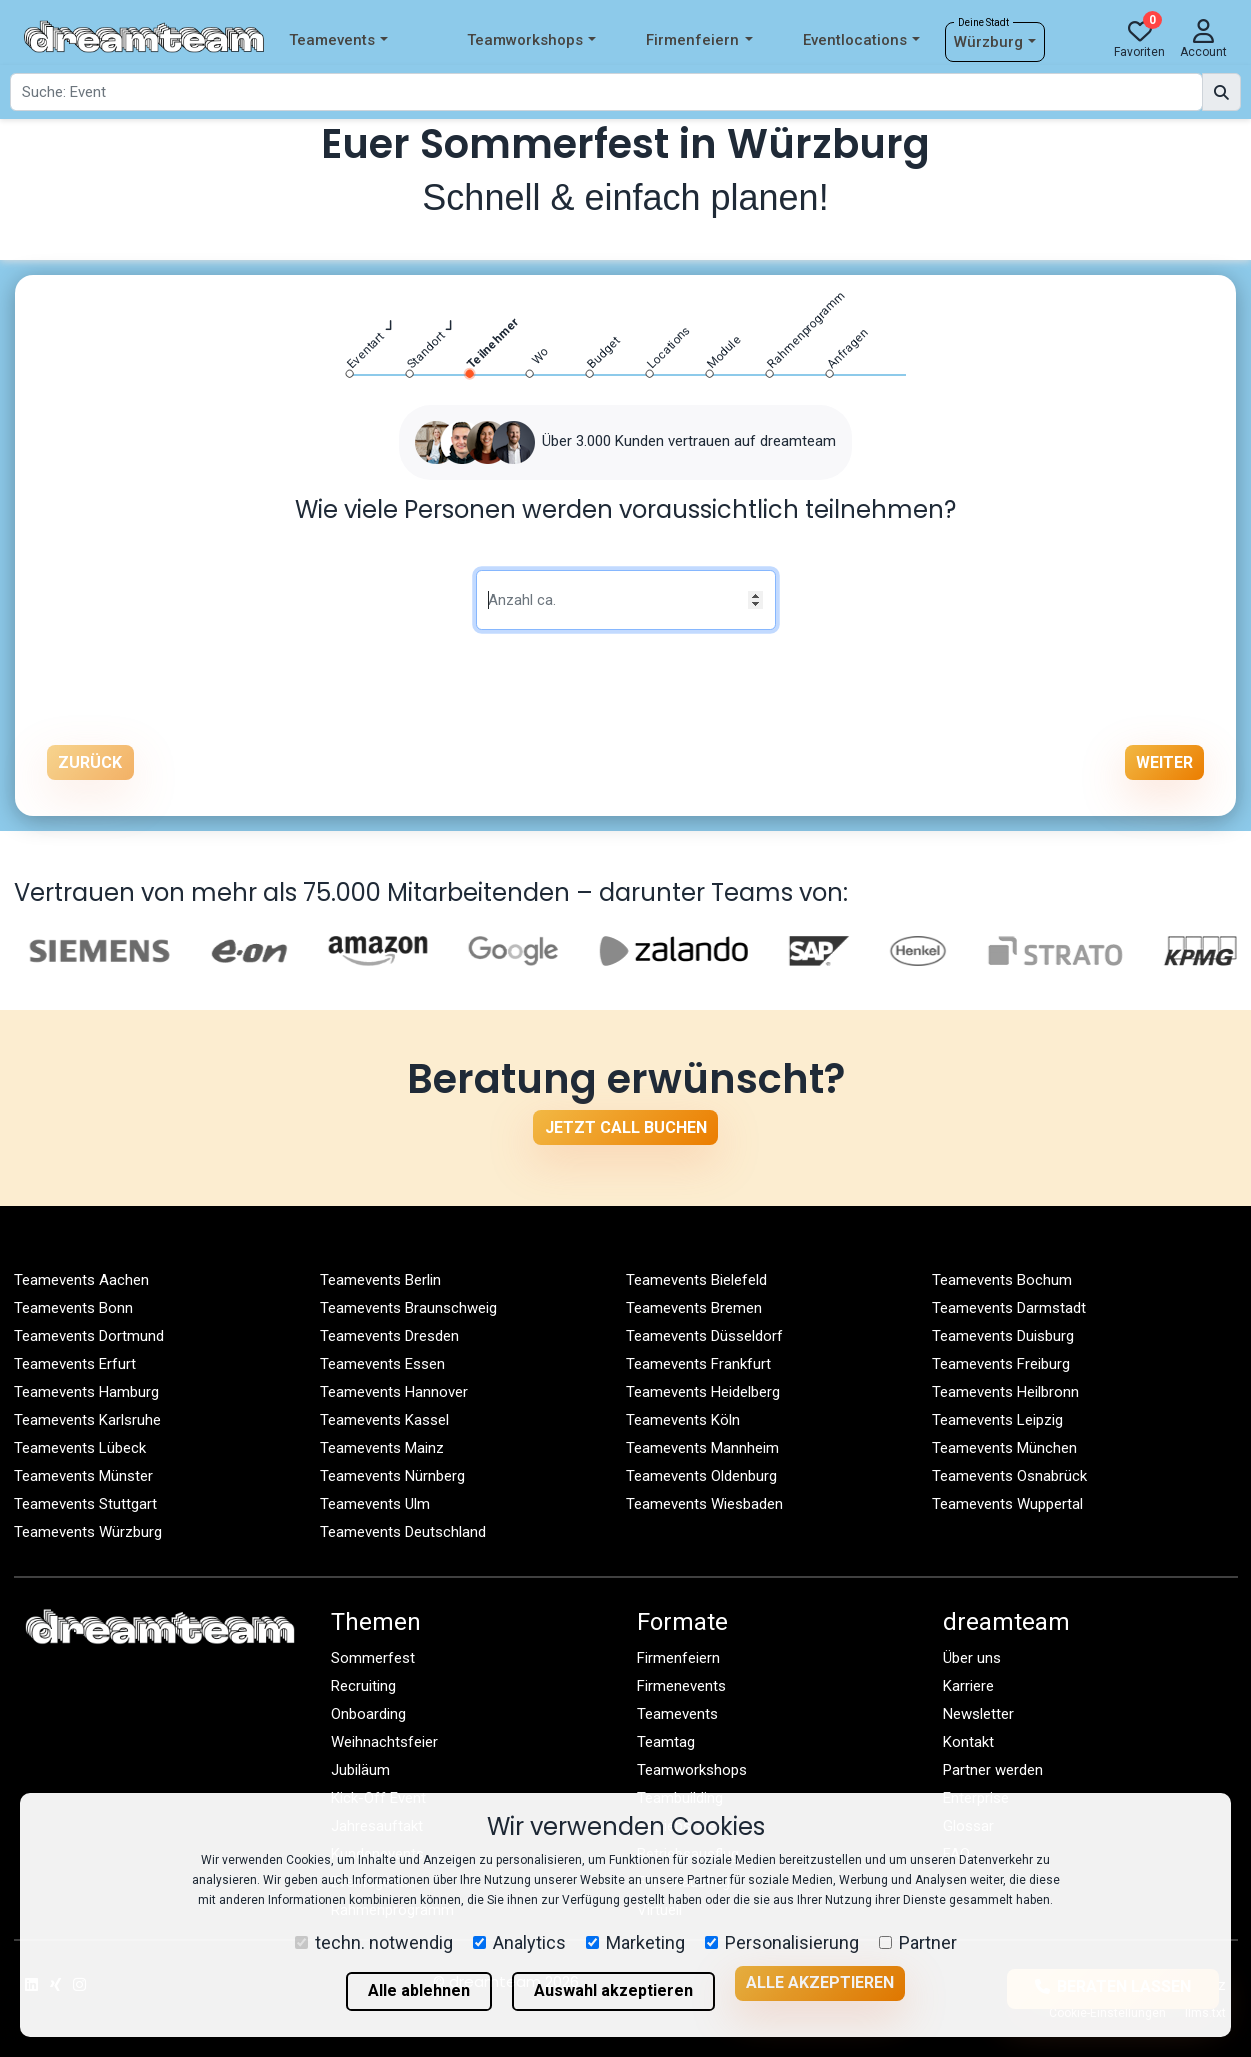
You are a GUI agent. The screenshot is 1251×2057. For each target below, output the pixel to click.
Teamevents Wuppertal (1007, 1504)
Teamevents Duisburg (1003, 1336)
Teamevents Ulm (375, 1504)
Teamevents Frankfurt (698, 1364)
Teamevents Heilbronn (1005, 1392)
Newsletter (978, 1714)
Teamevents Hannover (394, 1392)
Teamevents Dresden (389, 1336)
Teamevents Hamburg (86, 1392)
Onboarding (368, 1714)
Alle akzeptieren (820, 1982)
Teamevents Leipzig (997, 1420)
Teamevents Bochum (1002, 1280)
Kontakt (968, 1742)
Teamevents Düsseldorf (704, 1336)
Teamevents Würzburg (88, 1532)
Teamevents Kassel (384, 1420)
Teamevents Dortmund (89, 1336)
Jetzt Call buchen (626, 1127)
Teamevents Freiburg (1001, 1364)
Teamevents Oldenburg (701, 1476)
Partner (918, 1942)
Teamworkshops (531, 40)
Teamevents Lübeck (80, 1448)
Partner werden (993, 1770)
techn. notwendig (374, 1942)
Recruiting (363, 1686)
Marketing (635, 1942)
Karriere (968, 1686)
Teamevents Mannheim (702, 1448)
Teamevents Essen (382, 1364)
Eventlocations (861, 40)
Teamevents (338, 40)
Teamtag (666, 1742)
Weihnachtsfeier (384, 1742)
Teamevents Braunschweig (408, 1308)
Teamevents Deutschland (403, 1532)
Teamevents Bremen (694, 1308)
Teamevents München (1004, 1448)
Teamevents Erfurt (75, 1364)
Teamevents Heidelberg (703, 1392)
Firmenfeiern (699, 40)
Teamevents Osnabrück (1009, 1476)
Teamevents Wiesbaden (704, 1504)
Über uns (972, 1658)
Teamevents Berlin (380, 1280)
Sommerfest (373, 1658)
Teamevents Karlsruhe (87, 1420)
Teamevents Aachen (81, 1280)
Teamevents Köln (683, 1420)
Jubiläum (360, 1770)
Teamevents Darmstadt (1009, 1308)
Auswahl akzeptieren (613, 1990)
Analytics (519, 1942)
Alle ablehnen (419, 1990)
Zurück (90, 762)
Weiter (1164, 762)
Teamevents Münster (83, 1476)
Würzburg (995, 42)
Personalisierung (782, 1942)
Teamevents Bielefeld (696, 1280)
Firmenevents (681, 1686)
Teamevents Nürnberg (392, 1476)
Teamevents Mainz (382, 1448)
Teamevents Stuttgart (85, 1504)
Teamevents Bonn (73, 1308)
